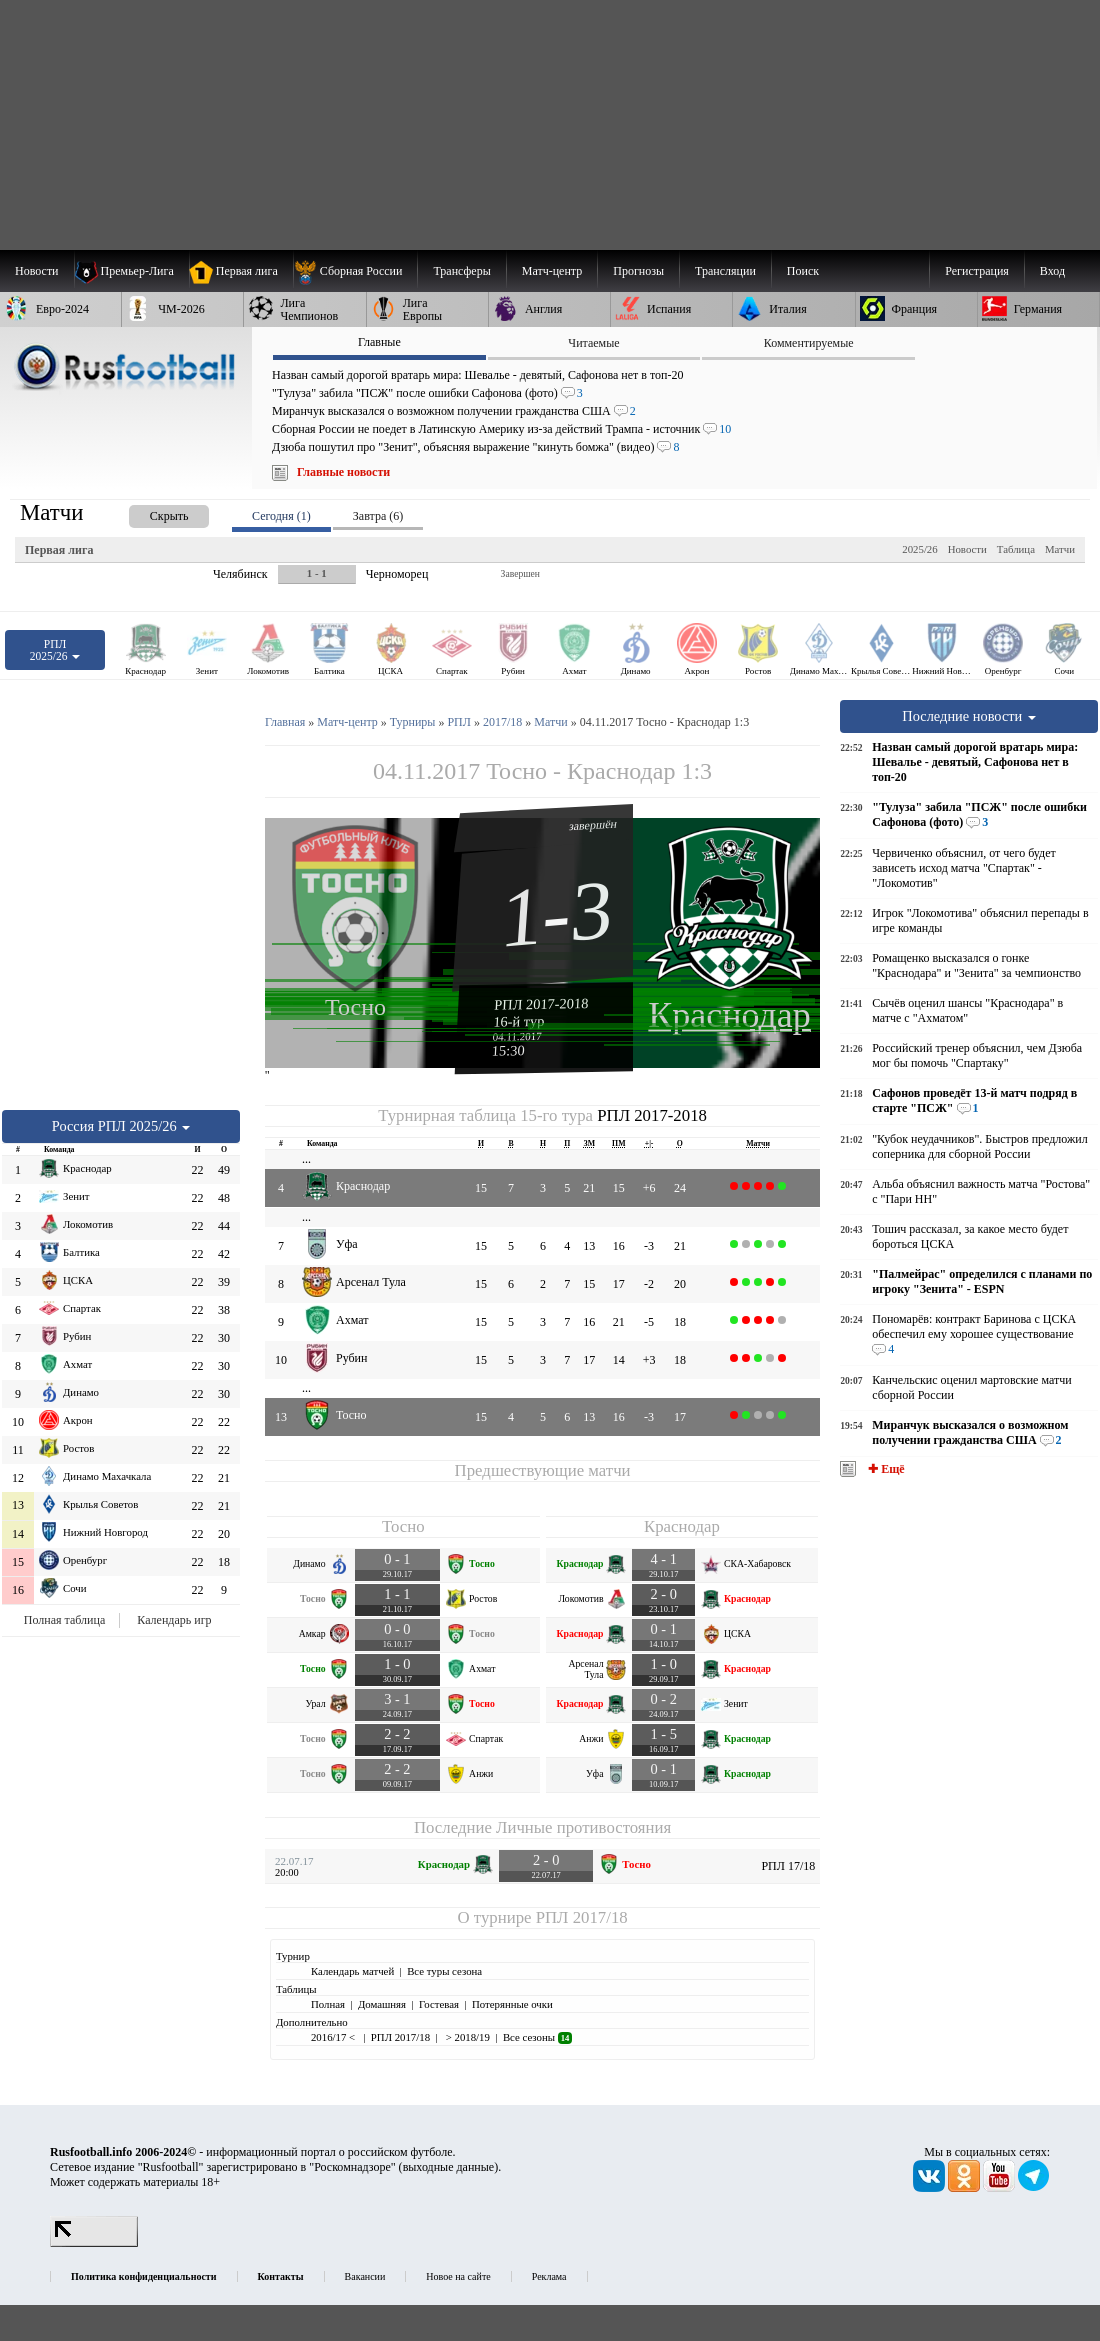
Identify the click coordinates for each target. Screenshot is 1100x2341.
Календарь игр (174, 1620)
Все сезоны (537, 2037)
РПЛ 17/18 (788, 1866)
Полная (328, 2004)
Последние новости (969, 716)
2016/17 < (334, 2037)
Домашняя (382, 2004)
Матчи (1060, 549)
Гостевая (439, 2004)
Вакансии (365, 2276)
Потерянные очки (512, 2004)
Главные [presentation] (379, 342)
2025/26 (919, 549)
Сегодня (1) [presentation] (281, 516)
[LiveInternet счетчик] (94, 2243)
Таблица (1016, 549)
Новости (967, 549)
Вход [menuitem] (1052, 271)
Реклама (549, 2276)
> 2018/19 (466, 2037)
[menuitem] (355, 271)
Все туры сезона (444, 1971)
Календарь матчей (352, 1971)
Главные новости (343, 472)
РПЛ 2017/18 (582, 1917)
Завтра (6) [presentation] (378, 516)
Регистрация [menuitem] (977, 271)
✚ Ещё (884, 1469)
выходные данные (449, 2167)
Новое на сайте (458, 2276)
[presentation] (149, 512)
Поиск (803, 271)
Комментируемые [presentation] (809, 343)
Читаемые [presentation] (593, 343)
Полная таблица (64, 1620)
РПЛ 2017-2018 (541, 1004)
